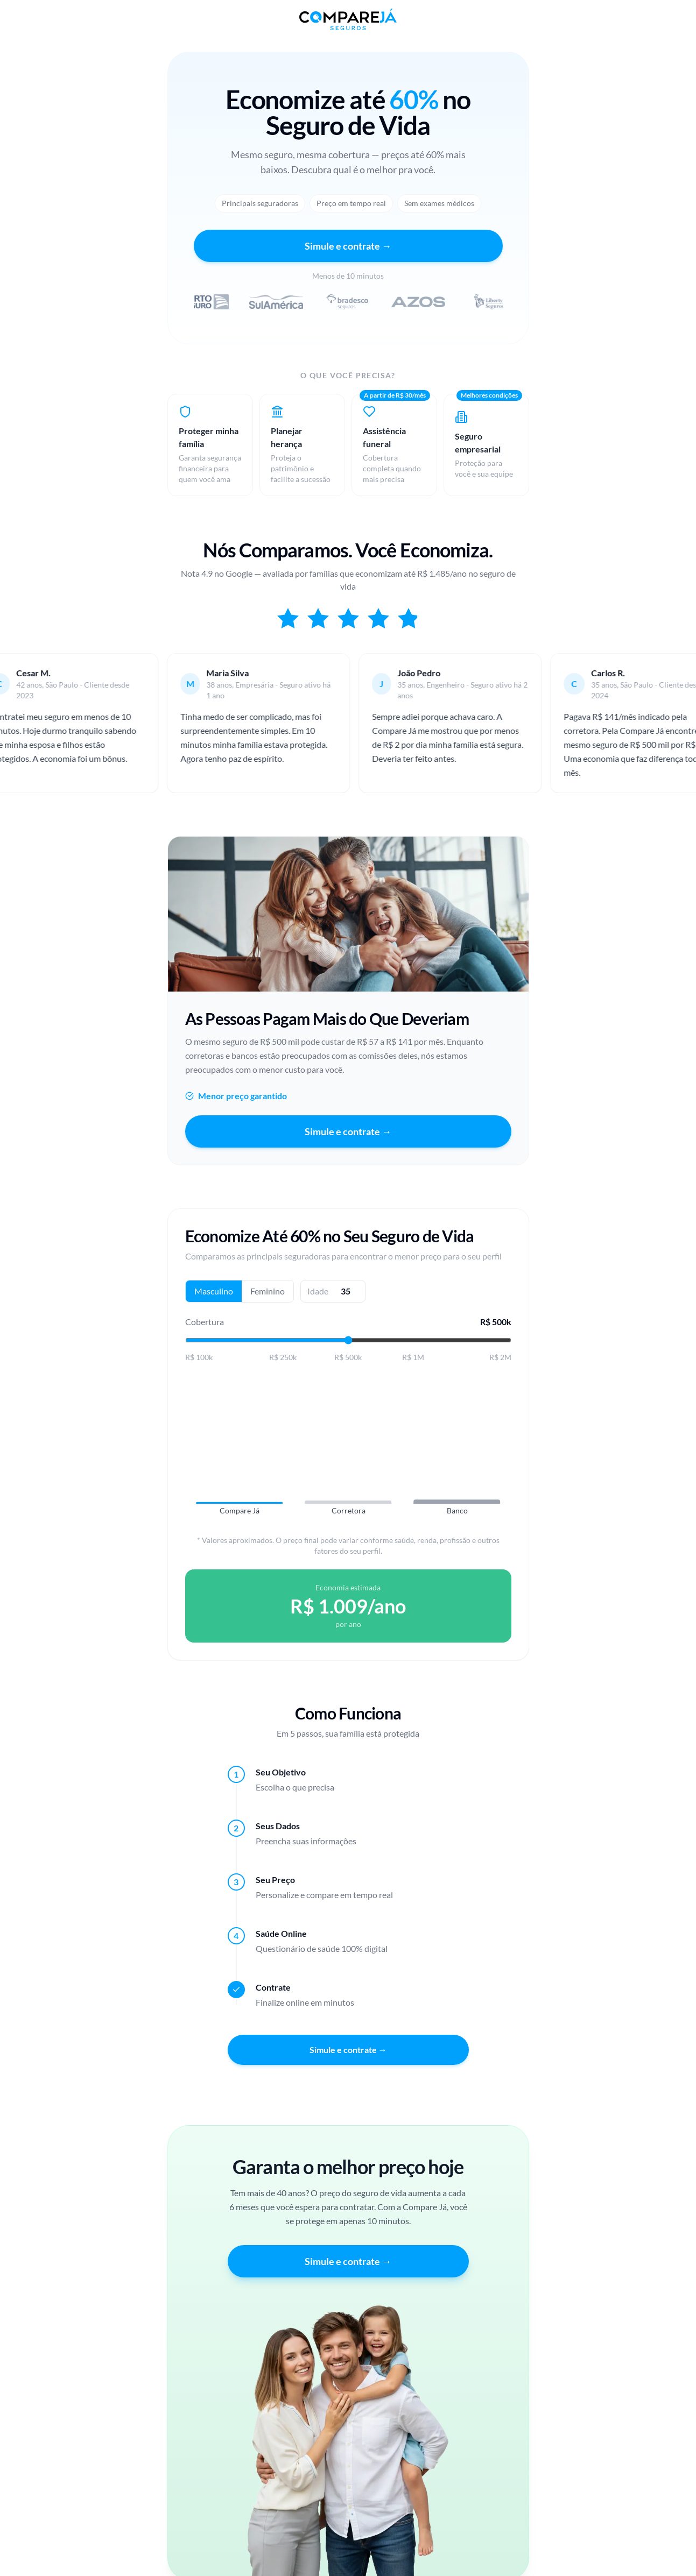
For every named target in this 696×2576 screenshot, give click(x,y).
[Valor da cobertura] (348, 1345)
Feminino (267, 1296)
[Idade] (345, 1296)
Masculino (213, 1296)
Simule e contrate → (348, 246)
